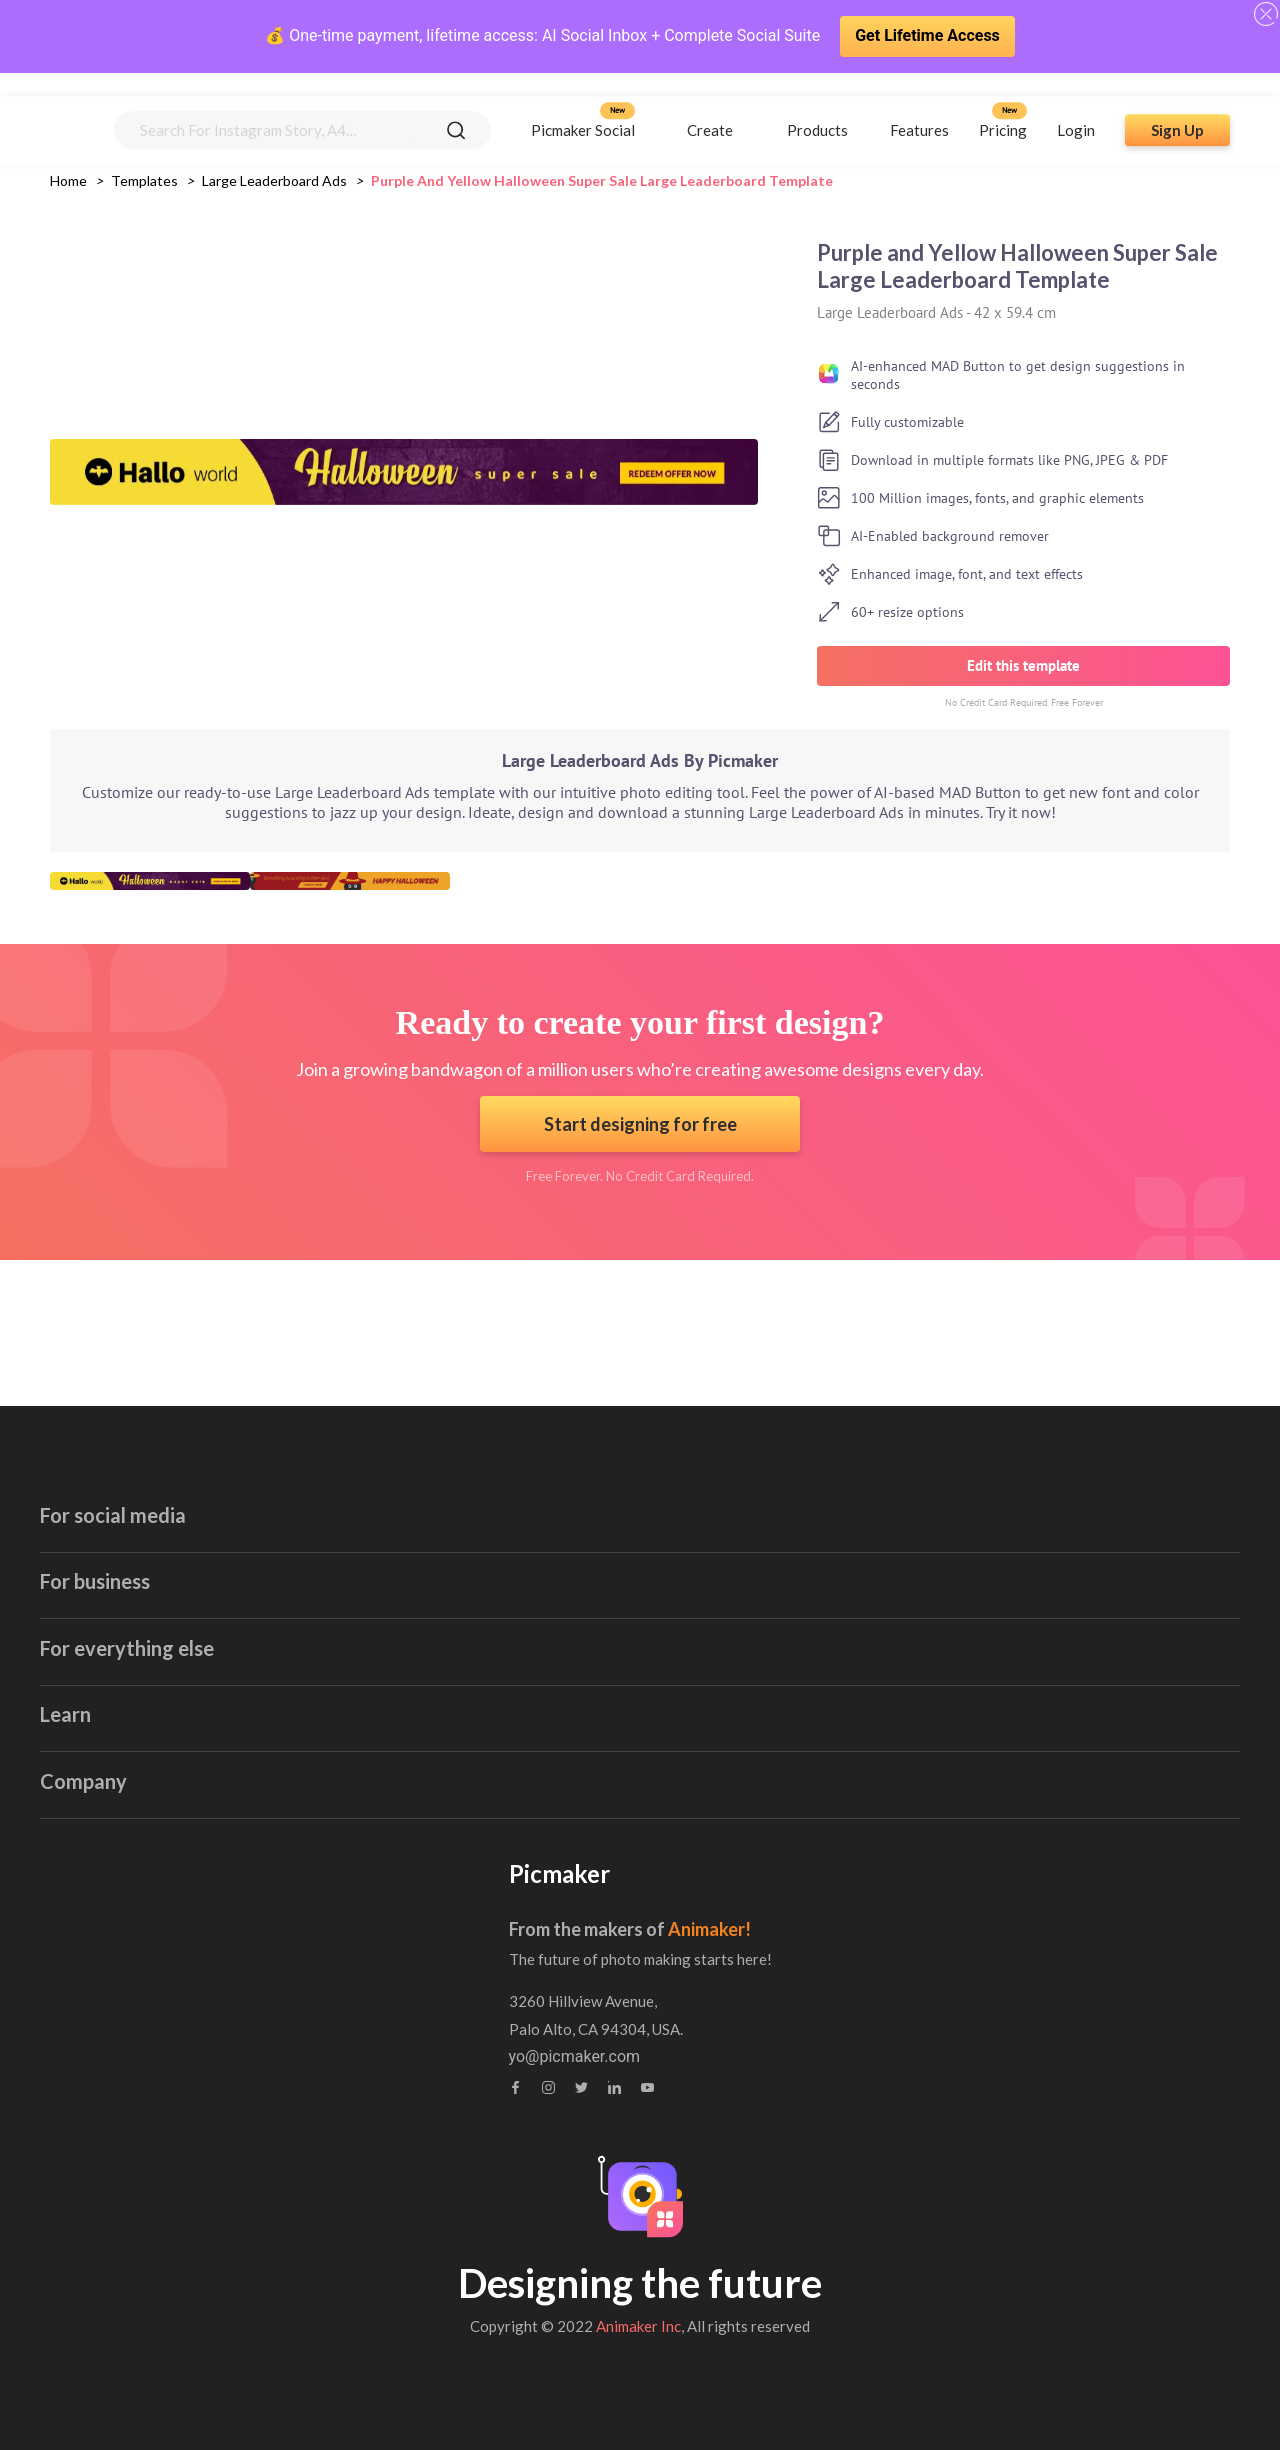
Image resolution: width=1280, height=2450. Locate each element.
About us (541, 1927)
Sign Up (1177, 107)
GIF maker (189, 1760)
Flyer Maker (556, 1721)
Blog (165, 1927)
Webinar (178, 2005)
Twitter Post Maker (220, 1682)
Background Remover (954, 1760)
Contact (537, 1966)
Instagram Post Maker (231, 1643)
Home (68, 180)
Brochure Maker (934, 1526)
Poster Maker (562, 1604)
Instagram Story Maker (234, 1604)
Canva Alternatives (944, 1799)
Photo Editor (922, 1682)
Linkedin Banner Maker (234, 1721)
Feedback (543, 2005)
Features (919, 107)
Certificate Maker (939, 1487)
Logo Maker (557, 1760)
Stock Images (926, 1565)
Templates (144, 180)
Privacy (535, 2044)
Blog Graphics (564, 1565)
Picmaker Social (583, 107)
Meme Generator (937, 1643)
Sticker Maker (926, 1604)
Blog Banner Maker (582, 1526)
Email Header (562, 1448)
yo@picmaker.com (934, 2057)
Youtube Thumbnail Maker (246, 1487)
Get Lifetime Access (927, 35)
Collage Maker (929, 1721)
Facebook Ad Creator (227, 1526)
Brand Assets (196, 2044)
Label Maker (558, 1682)
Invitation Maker (572, 1487)
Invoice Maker (564, 1643)
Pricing (1003, 107)
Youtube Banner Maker (233, 1448)
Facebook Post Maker (230, 1565)
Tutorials (180, 1966)
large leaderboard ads (274, 180)
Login (1076, 107)
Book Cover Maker (943, 1448)
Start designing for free (640, 1124)
